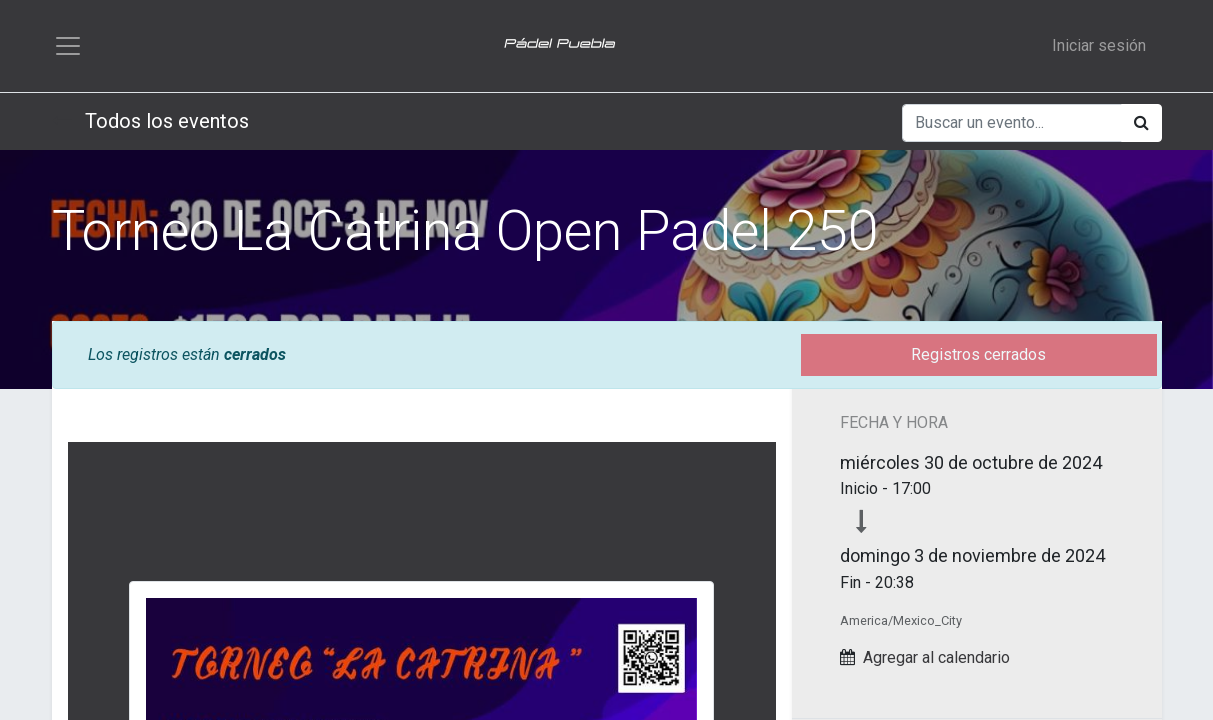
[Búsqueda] (1141, 123)
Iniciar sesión (1099, 45)
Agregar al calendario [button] (936, 657)
